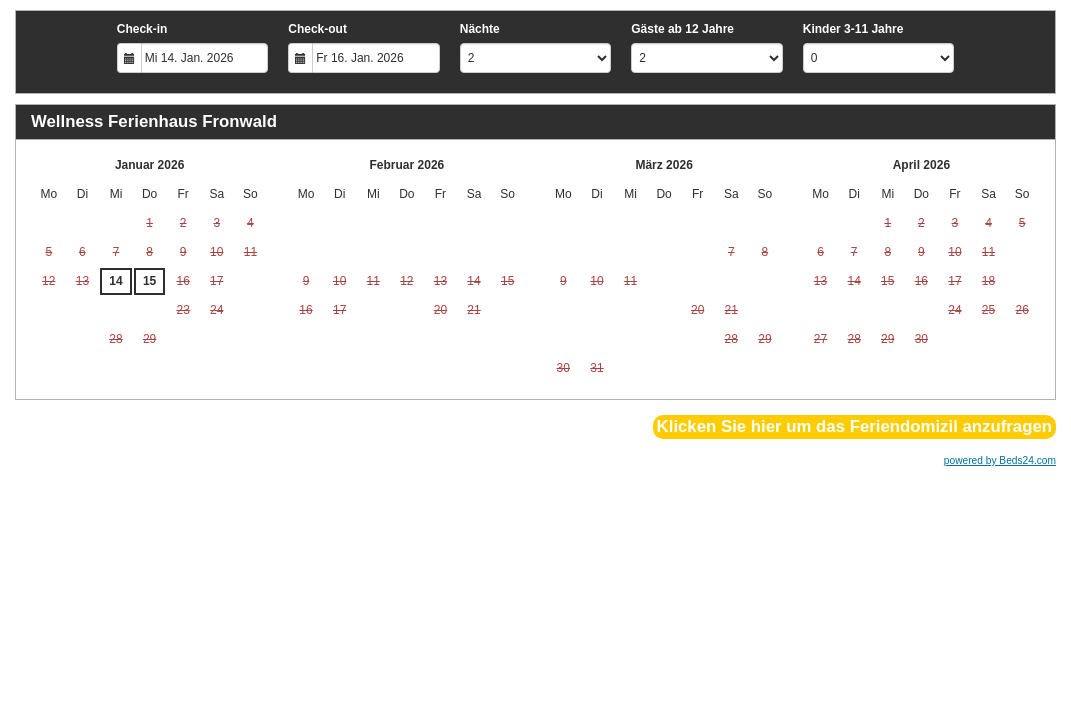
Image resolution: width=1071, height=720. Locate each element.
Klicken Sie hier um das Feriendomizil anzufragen (854, 426)
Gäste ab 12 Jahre (682, 29)
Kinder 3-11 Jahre (853, 29)
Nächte (480, 29)
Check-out (317, 29)
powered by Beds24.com (1000, 460)
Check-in (142, 29)
